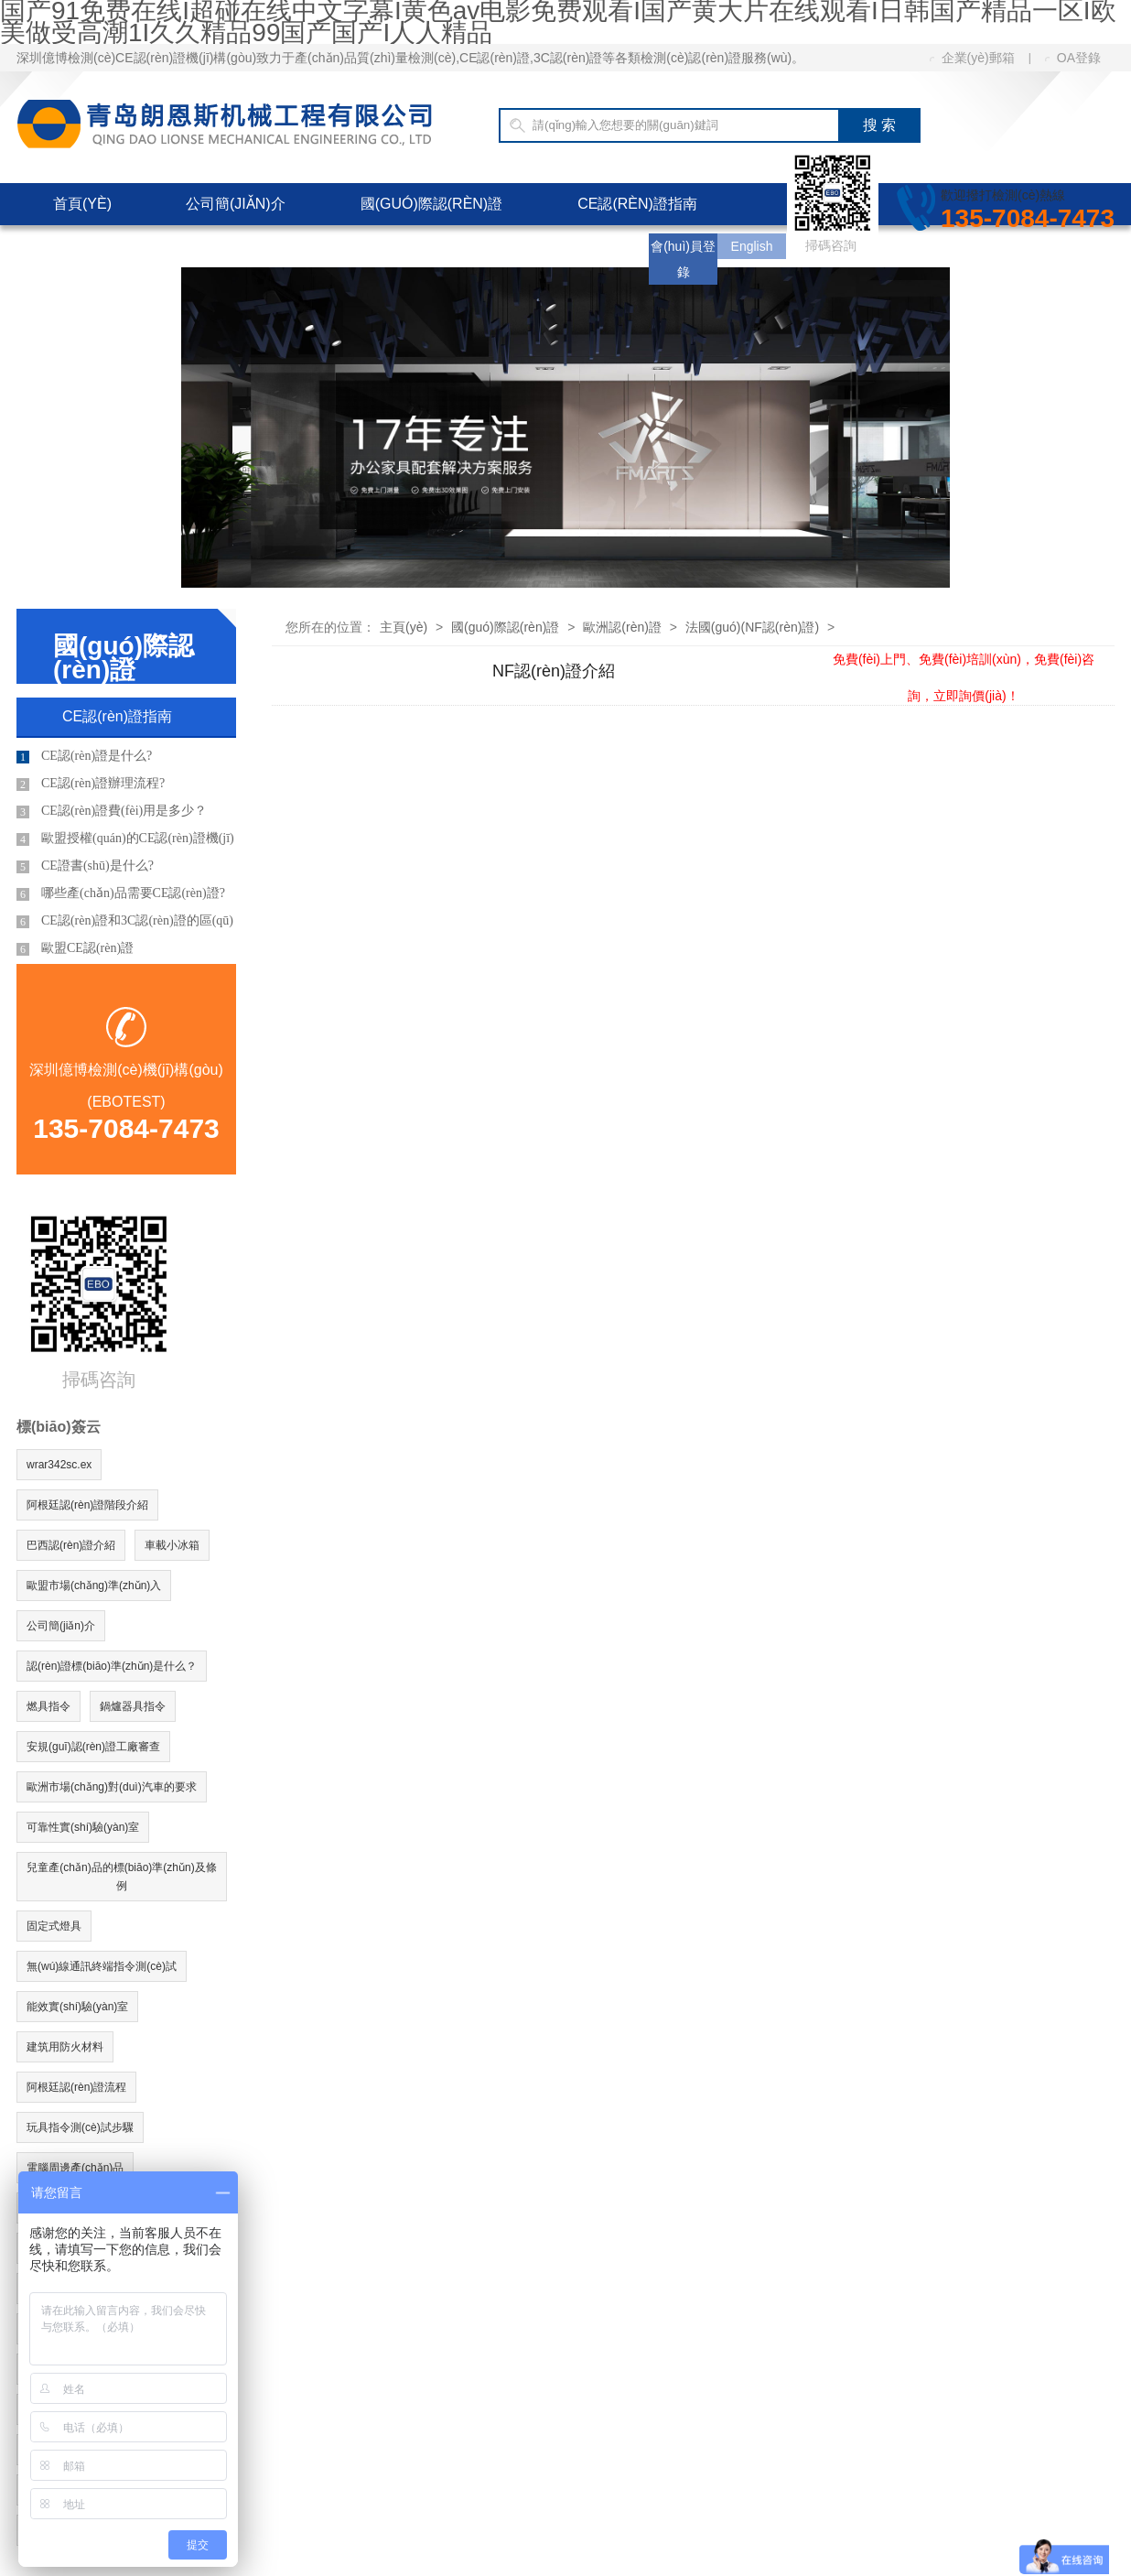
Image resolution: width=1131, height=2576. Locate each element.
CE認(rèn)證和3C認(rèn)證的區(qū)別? (124, 924)
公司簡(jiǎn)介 (235, 203)
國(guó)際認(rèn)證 (432, 203)
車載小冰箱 (172, 1545)
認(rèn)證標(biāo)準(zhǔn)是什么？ (112, 1666)
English (752, 246)
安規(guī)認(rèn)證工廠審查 (93, 1746)
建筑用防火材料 (65, 2046)
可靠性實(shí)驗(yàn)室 (83, 1827)
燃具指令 (48, 1706)
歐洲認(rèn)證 (622, 627)
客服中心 (310, 246)
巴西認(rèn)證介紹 (71, 1545)
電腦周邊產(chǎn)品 (75, 2167)
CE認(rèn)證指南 (637, 203)
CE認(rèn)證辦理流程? (90, 783)
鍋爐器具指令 (133, 1706)
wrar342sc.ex (59, 1464)
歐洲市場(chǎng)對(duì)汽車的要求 (112, 1786)
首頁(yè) (82, 203)
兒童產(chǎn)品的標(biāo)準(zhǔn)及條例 (121, 1876)
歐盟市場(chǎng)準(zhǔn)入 (94, 1585)
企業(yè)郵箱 (972, 57)
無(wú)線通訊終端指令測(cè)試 (102, 1966)
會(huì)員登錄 (683, 259)
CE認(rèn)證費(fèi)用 (130, 246)
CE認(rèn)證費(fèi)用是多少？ (111, 811)
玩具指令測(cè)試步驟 (80, 2127)
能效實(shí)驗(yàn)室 (77, 2006)
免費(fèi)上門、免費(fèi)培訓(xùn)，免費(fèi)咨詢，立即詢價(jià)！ (963, 659)
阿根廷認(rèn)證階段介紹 (87, 1505)
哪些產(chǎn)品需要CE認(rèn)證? (120, 893)
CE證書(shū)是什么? (85, 866)
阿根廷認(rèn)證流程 (76, 2087)
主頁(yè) (403, 627)
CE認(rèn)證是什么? (84, 756)
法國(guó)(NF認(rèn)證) (752, 627)
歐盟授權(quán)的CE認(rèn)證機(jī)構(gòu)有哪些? (125, 841)
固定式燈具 (54, 1926)
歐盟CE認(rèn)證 (75, 948)
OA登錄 (1073, 57)
